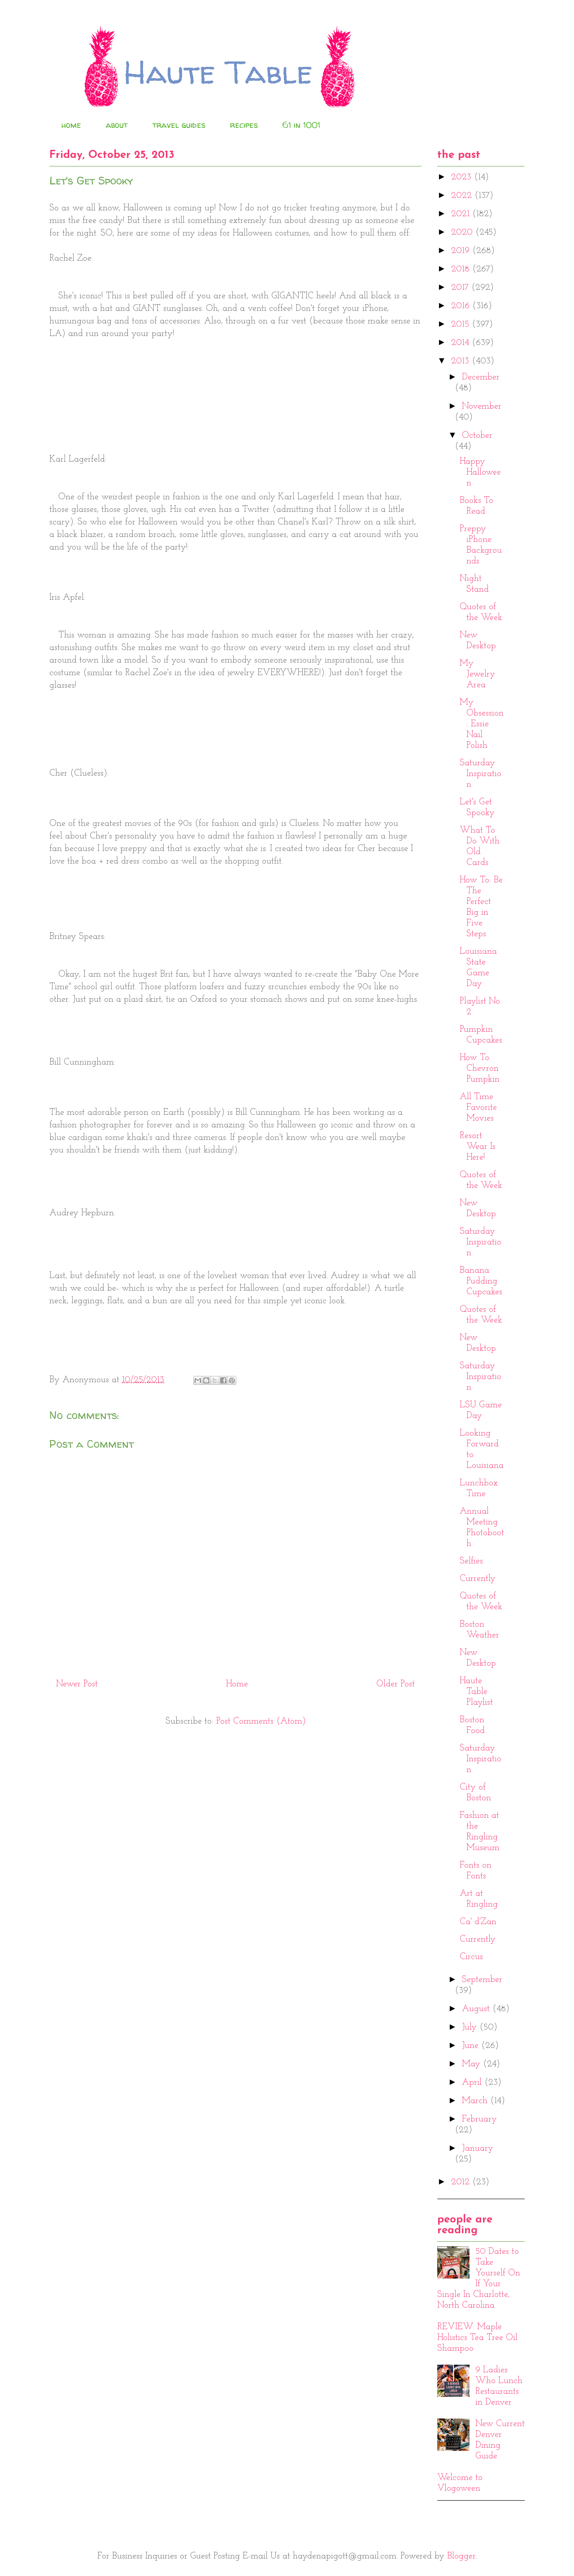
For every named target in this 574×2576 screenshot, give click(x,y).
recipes (244, 125)
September (482, 1979)
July (470, 2027)
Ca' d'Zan (478, 1921)
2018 (461, 269)
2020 (463, 232)
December (481, 377)
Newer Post (77, 1684)
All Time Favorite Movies (478, 1107)
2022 (462, 195)
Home (237, 1684)
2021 (461, 214)
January (477, 2148)
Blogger (461, 2556)
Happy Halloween (480, 472)
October (477, 435)
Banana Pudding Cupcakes (481, 1281)
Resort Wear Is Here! (478, 1146)
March (476, 2100)
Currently (478, 1578)
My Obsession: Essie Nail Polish (482, 724)
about (117, 125)
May (472, 2064)
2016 (461, 305)
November (481, 406)
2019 (461, 250)
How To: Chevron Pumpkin (480, 1068)
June (471, 2045)
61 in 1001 (301, 125)
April (473, 2082)
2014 (461, 342)
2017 (461, 287)
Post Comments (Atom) (261, 1721)
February (479, 2119)
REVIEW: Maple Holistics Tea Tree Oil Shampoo (477, 2338)
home (71, 125)
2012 (461, 2182)
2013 (461, 361)
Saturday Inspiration (480, 774)
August (477, 2008)
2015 (461, 324)
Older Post (395, 1684)
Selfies (471, 1561)
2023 (462, 177)
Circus (471, 1956)
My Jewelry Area (477, 674)
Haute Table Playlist (476, 1692)
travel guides (178, 125)
